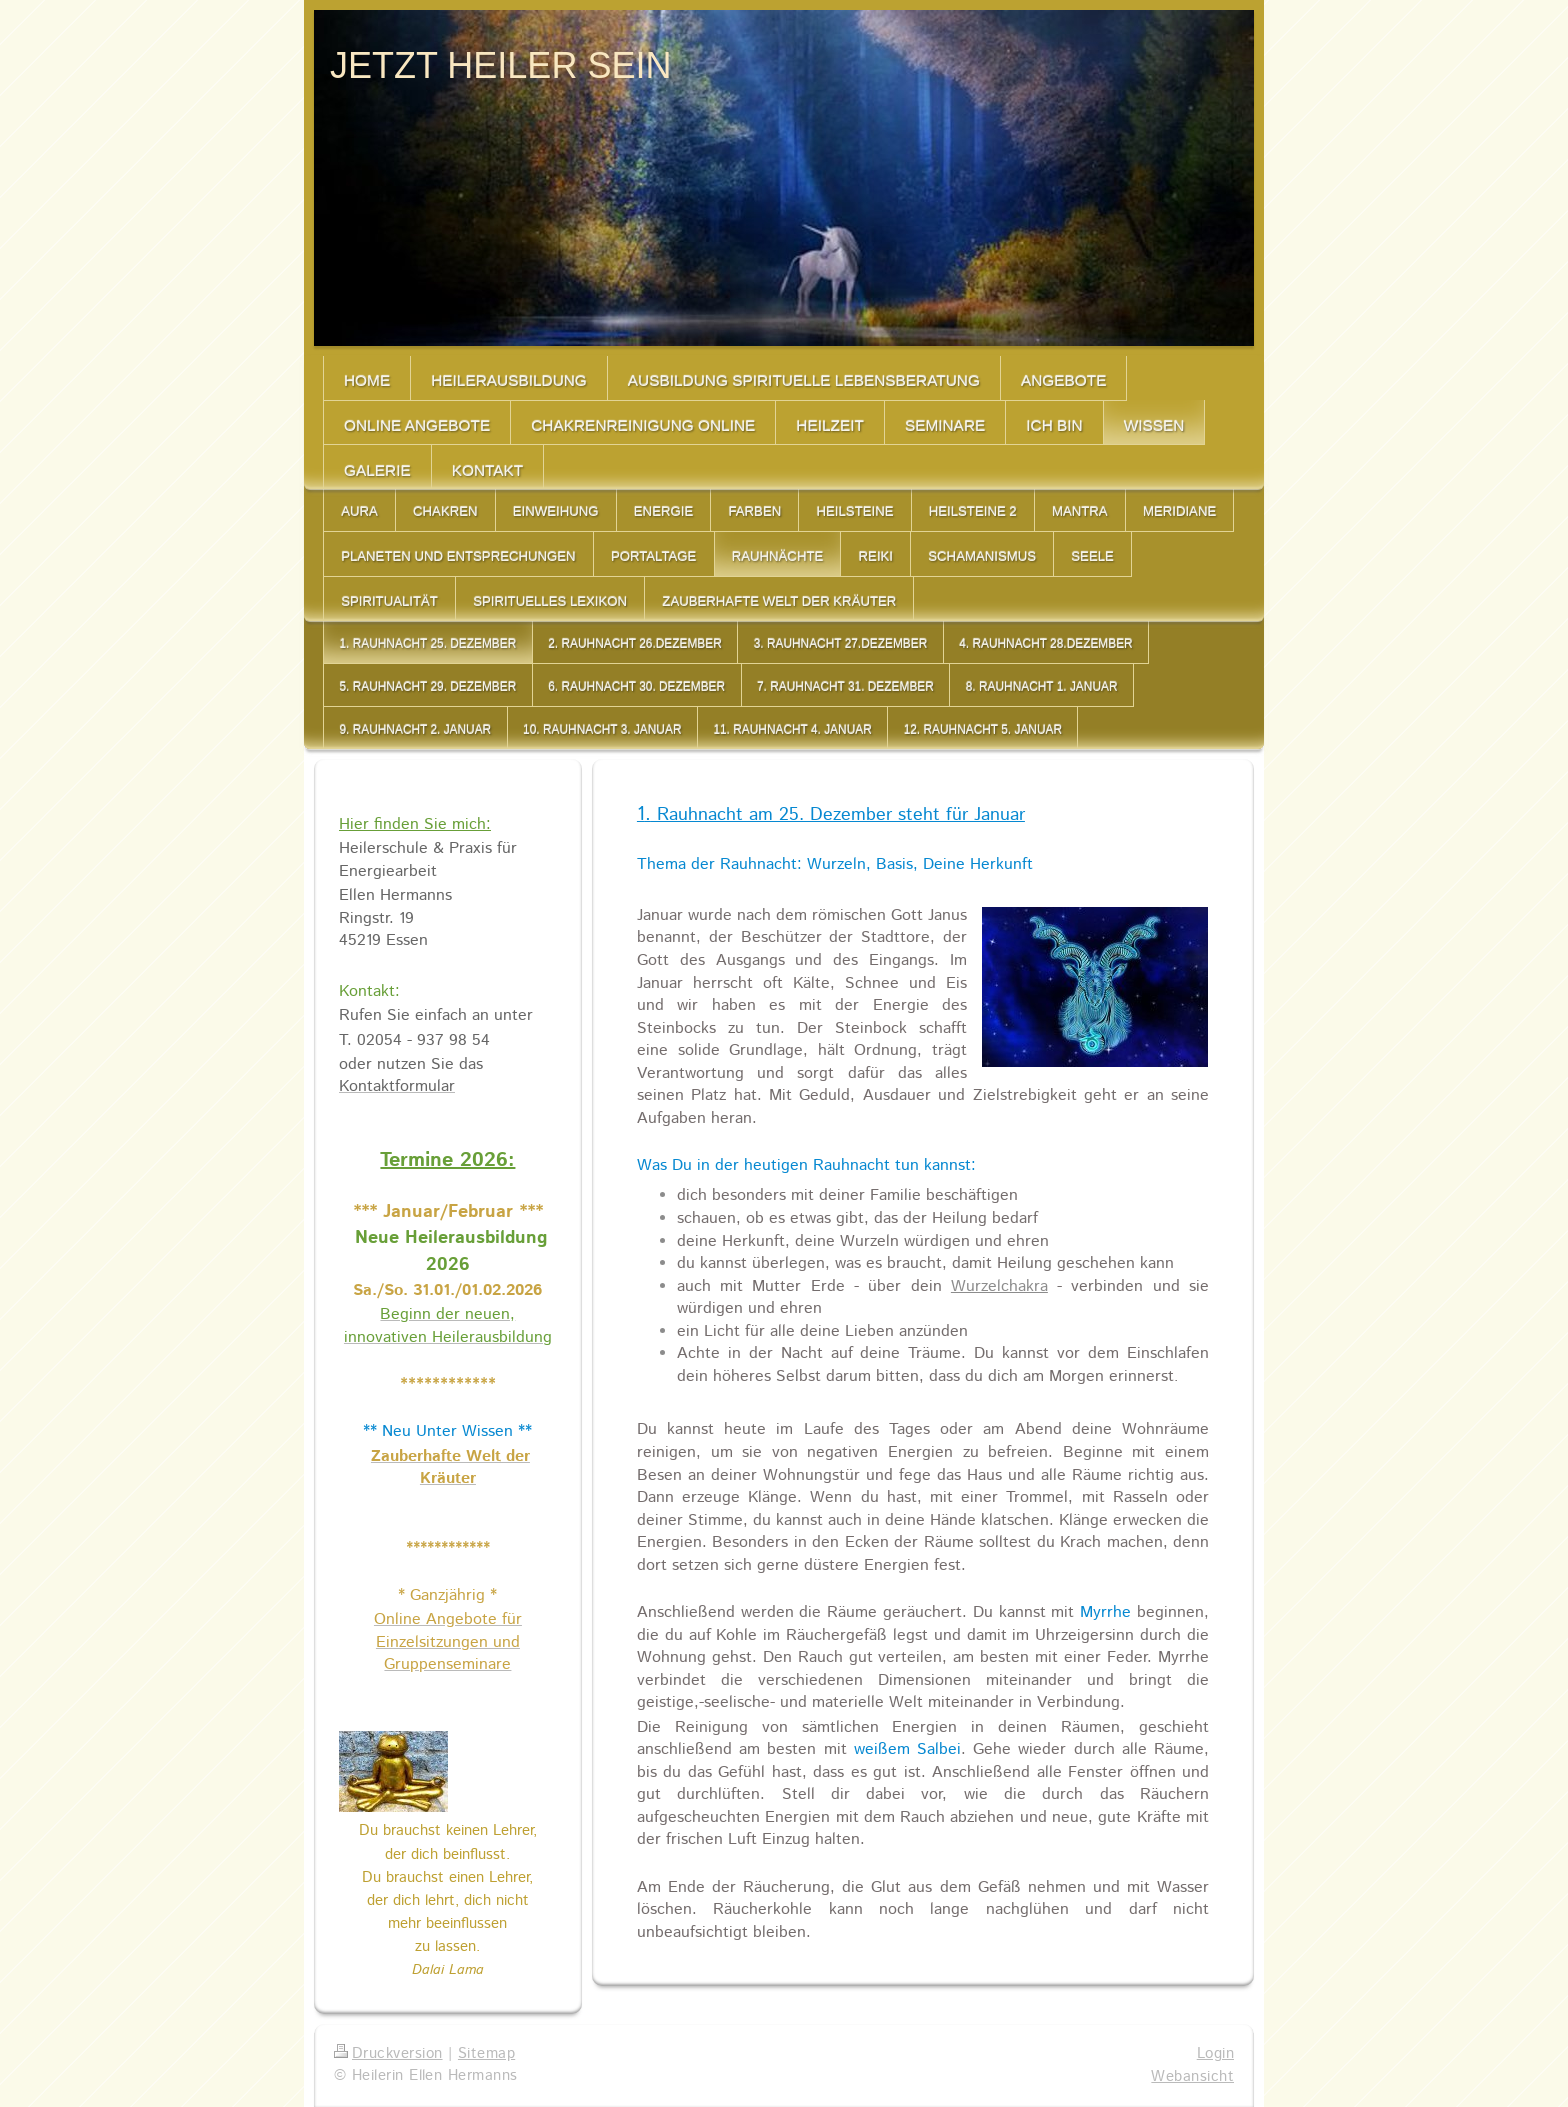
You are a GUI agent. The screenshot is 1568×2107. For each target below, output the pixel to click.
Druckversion (388, 2054)
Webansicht (1192, 2077)
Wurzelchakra (999, 1286)
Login (1215, 2054)
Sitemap (486, 2054)
